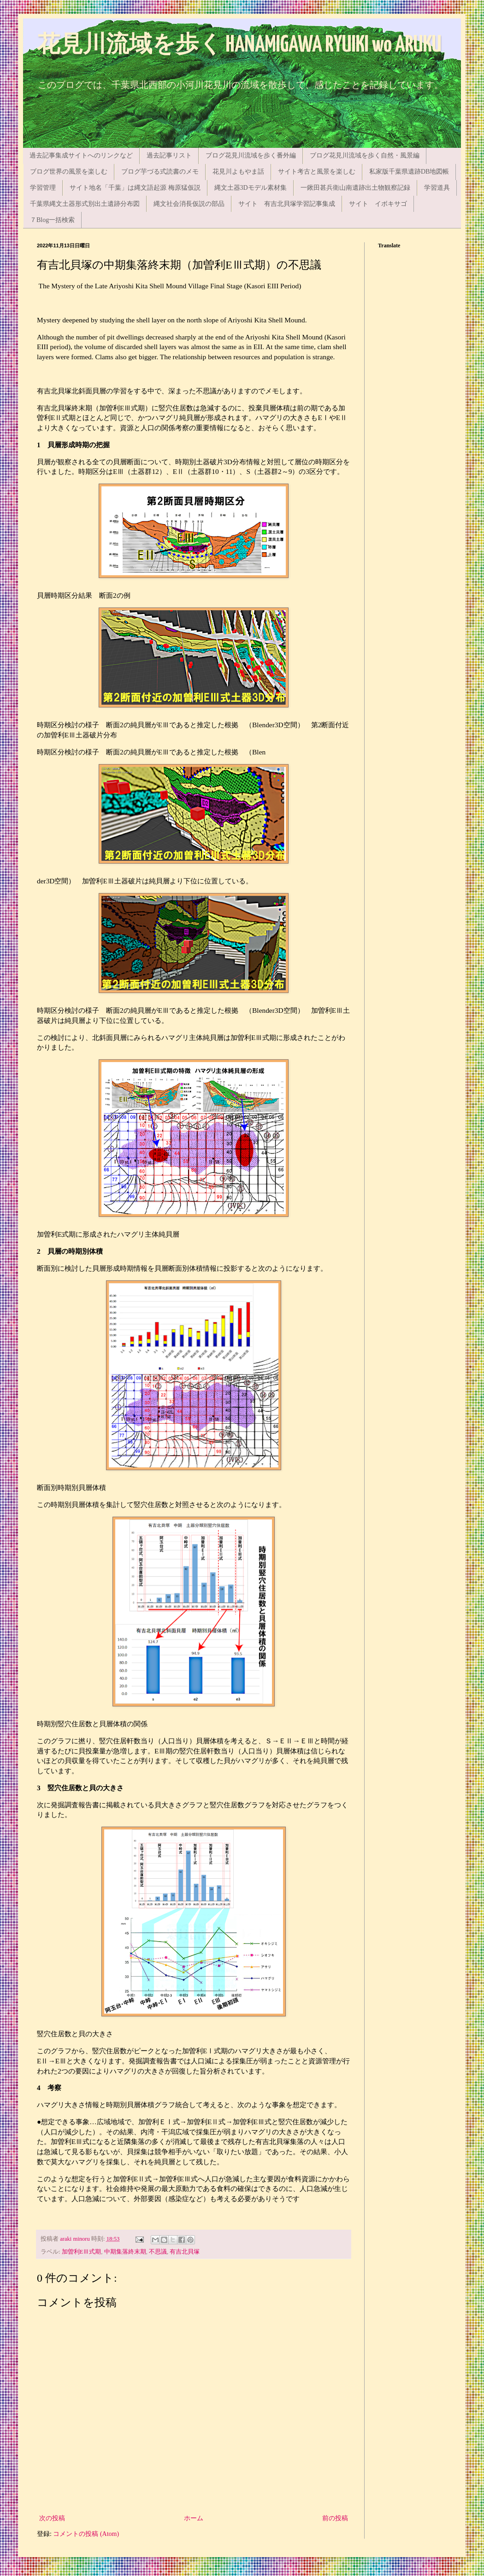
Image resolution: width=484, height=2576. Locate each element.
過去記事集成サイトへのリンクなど (81, 155)
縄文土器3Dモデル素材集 (250, 187)
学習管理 (43, 187)
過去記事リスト (169, 155)
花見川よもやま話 (238, 171)
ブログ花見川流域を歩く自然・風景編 (364, 155)
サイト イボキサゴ (378, 203)
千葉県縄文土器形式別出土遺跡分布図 (85, 203)
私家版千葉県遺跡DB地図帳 (409, 171)
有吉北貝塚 (185, 2252)
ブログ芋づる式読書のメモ (160, 171)
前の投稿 (335, 2518)
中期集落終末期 (125, 2252)
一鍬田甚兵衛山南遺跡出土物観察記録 (355, 187)
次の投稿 (52, 2518)
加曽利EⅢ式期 (81, 2252)
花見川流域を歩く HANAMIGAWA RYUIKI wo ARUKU (239, 45)
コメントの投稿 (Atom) (86, 2533)
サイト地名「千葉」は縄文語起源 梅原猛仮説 (135, 187)
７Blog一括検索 (52, 219)
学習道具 (437, 187)
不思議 (158, 2252)
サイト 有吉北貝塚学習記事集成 (286, 203)
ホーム (193, 2518)
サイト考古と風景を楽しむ (316, 171)
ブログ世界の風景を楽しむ (68, 171)
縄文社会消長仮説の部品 (188, 203)
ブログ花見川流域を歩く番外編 (251, 155)
